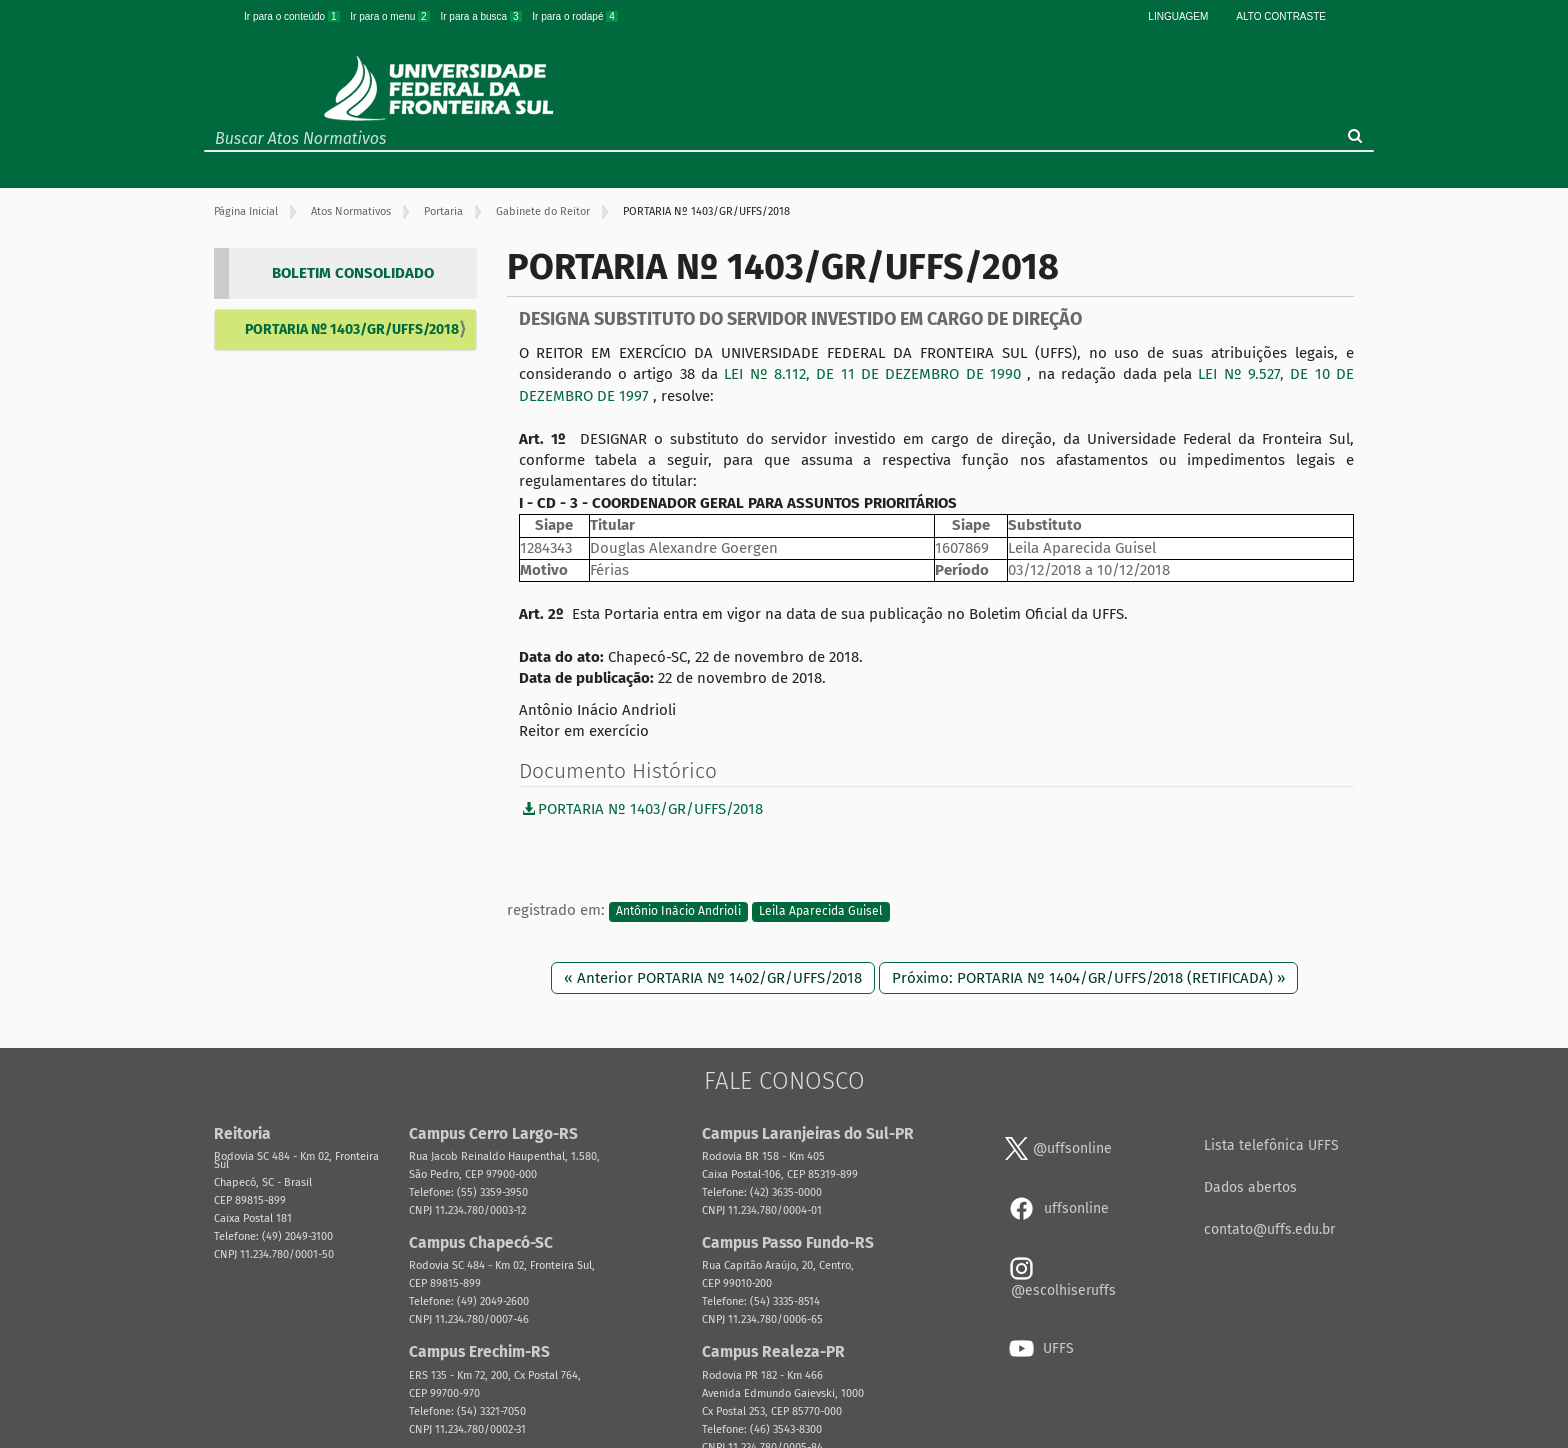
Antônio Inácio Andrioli (678, 911)
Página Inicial (246, 211)
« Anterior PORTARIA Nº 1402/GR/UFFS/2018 (713, 978)
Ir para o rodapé (575, 16)
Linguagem (1178, 16)
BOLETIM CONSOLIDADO (353, 273)
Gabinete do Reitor (543, 211)
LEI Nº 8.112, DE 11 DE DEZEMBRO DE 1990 (875, 374)
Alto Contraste (1281, 16)
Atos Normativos (351, 211)
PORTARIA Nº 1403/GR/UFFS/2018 (352, 329)
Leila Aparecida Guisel (821, 911)
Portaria (443, 211)
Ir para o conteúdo (293, 16)
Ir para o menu (391, 16)
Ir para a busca (482, 16)
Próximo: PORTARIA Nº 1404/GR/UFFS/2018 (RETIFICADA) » (1088, 978)
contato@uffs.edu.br (1269, 1229)
